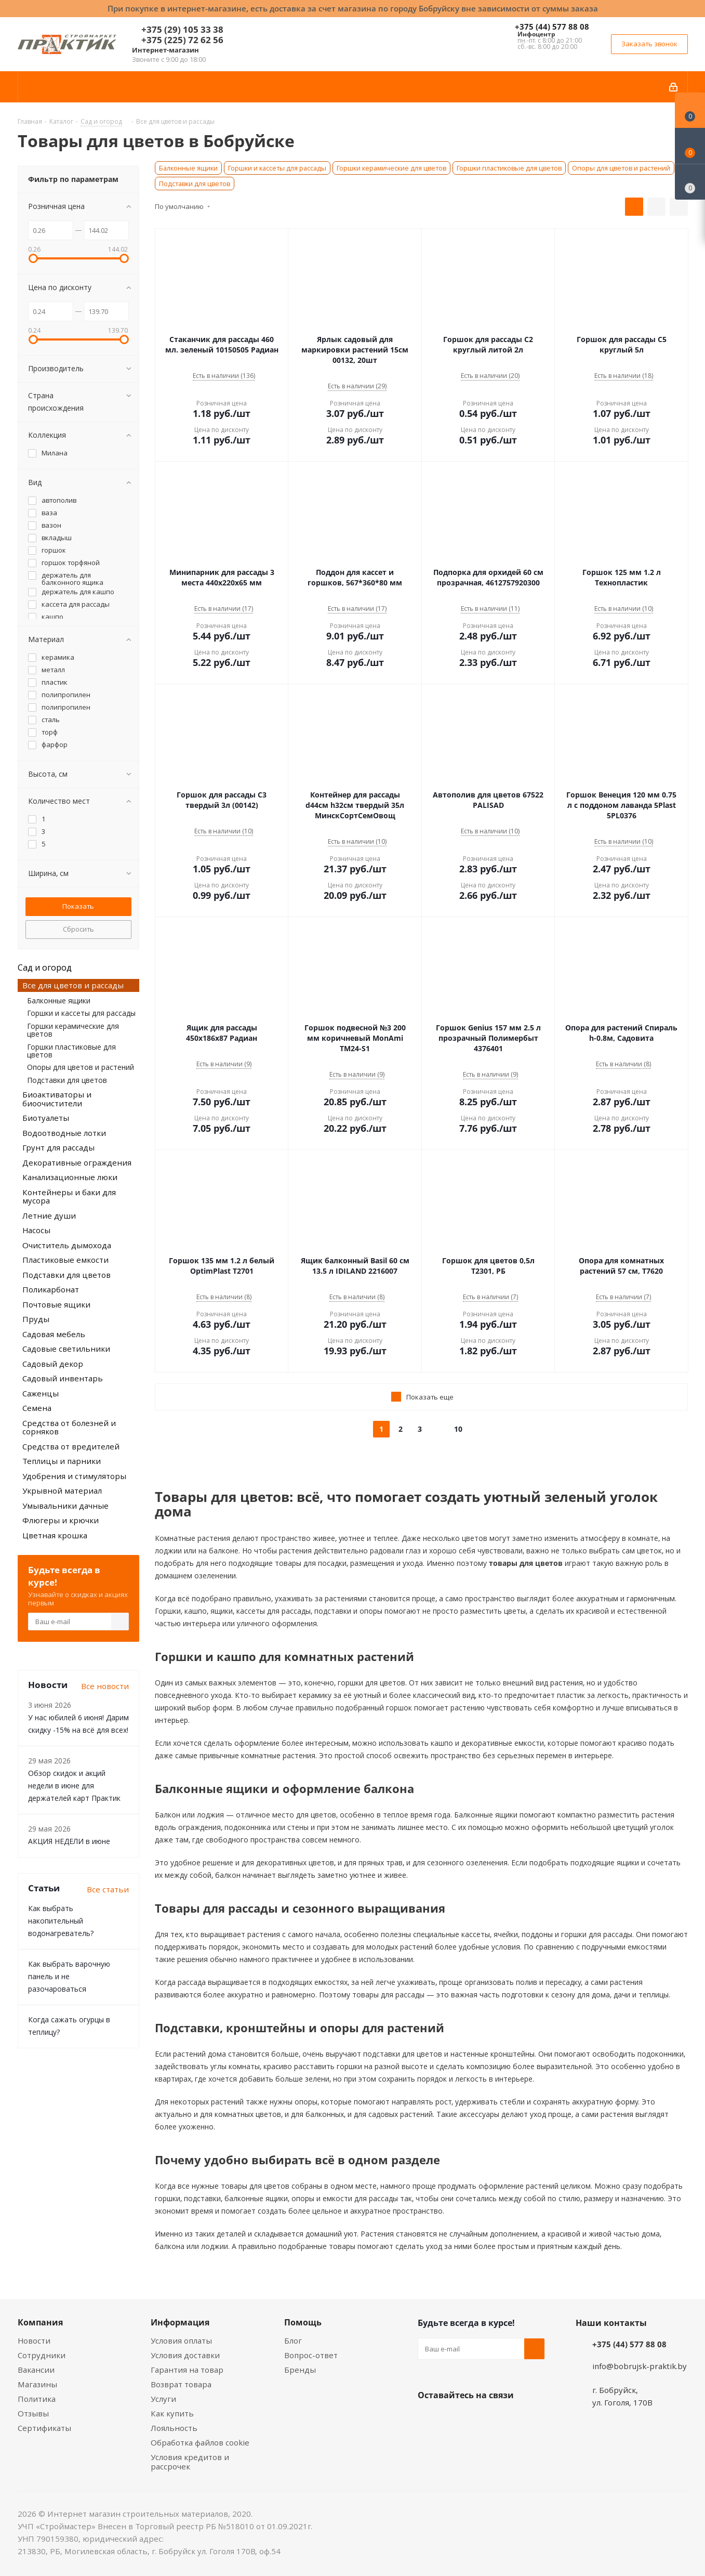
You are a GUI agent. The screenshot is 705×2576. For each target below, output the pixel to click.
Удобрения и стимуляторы (74, 1476)
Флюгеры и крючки (60, 1520)
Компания (40, 2322)
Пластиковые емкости (65, 1259)
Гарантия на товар (187, 2369)
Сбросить (78, 929)
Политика (37, 2399)
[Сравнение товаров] (690, 182)
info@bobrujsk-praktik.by (639, 2366)
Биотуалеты (45, 1118)
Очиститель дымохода (66, 1245)
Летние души (49, 1215)
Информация (180, 2322)
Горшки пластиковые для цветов (509, 168)
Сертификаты (44, 2428)
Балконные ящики (188, 168)
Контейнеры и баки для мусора (69, 1196)
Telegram (506, 2419)
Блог (293, 2340)
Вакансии (36, 2369)
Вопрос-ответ (311, 2355)
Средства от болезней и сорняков (69, 1427)
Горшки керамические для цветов (391, 168)
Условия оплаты (181, 2340)
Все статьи (108, 1889)
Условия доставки (185, 2355)
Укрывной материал (62, 1490)
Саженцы (40, 1393)
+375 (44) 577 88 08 (552, 26)
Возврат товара (181, 2384)
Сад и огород (45, 967)
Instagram (480, 2419)
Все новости (105, 1686)
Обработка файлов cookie (200, 2442)
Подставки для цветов (194, 183)
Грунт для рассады (58, 1147)
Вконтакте (428, 2419)
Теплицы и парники (61, 1461)
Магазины (37, 2384)
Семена (36, 1408)
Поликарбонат (50, 1289)
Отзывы (33, 2413)
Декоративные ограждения (76, 1162)
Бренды (300, 2369)
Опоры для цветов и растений (621, 168)
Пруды (35, 1319)
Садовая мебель (53, 1334)
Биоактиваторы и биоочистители (56, 1098)
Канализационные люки (69, 1177)
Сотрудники (41, 2355)
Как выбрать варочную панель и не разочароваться (69, 1976)
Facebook (454, 2419)
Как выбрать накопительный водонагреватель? (61, 1920)
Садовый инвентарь (62, 1378)
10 (458, 1429)
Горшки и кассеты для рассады (277, 168)
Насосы (36, 1230)
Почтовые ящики (56, 1304)
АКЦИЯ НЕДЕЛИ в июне (69, 1841)
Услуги (163, 2399)
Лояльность (174, 2428)
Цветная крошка (54, 1535)
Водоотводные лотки (64, 1133)
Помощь (303, 2322)
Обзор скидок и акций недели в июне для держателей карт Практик (74, 1785)
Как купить (172, 2413)
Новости (34, 2340)
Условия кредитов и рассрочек (190, 2462)
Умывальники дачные (65, 1505)
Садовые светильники (66, 1348)
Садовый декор (52, 1363)
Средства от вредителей (70, 1446)
